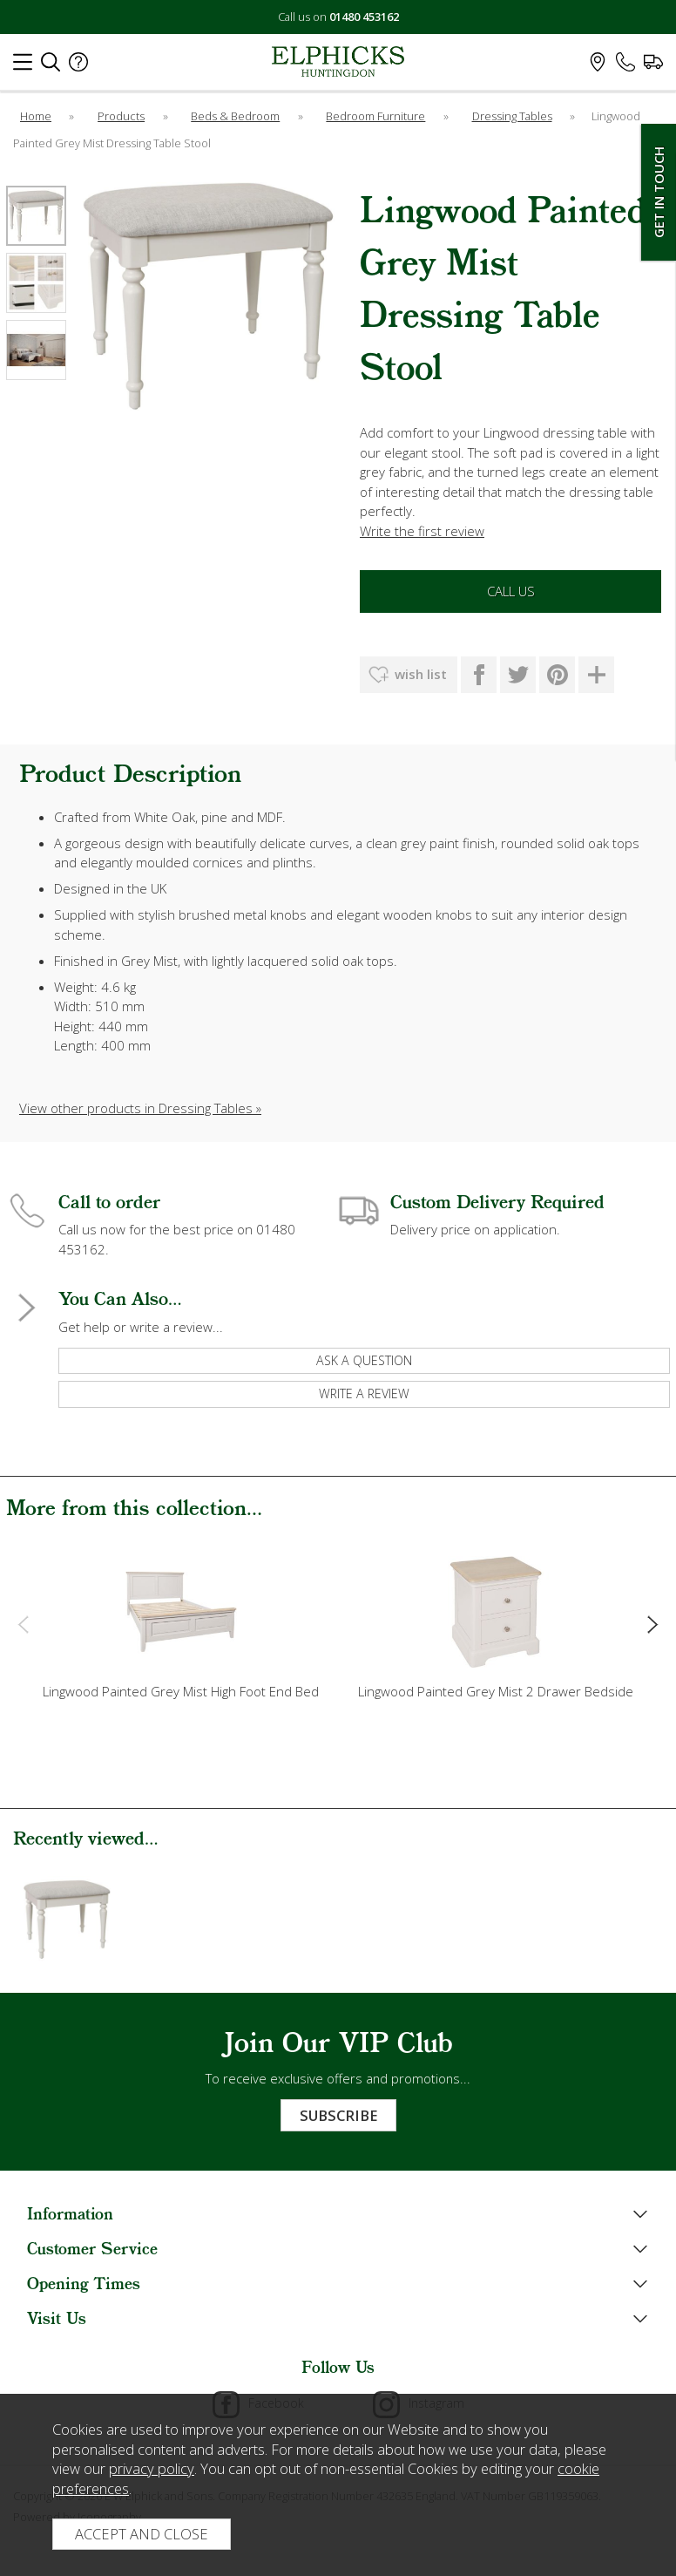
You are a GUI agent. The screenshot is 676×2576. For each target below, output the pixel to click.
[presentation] (23, 1624)
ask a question (364, 1360)
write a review (364, 1393)
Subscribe (338, 2115)
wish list (421, 674)
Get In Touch (658, 192)
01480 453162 (364, 16)
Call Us (511, 591)
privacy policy (151, 2468)
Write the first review (422, 531)
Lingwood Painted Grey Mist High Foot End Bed (181, 1691)
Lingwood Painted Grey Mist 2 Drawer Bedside (495, 1691)
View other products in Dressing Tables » (140, 1108)
